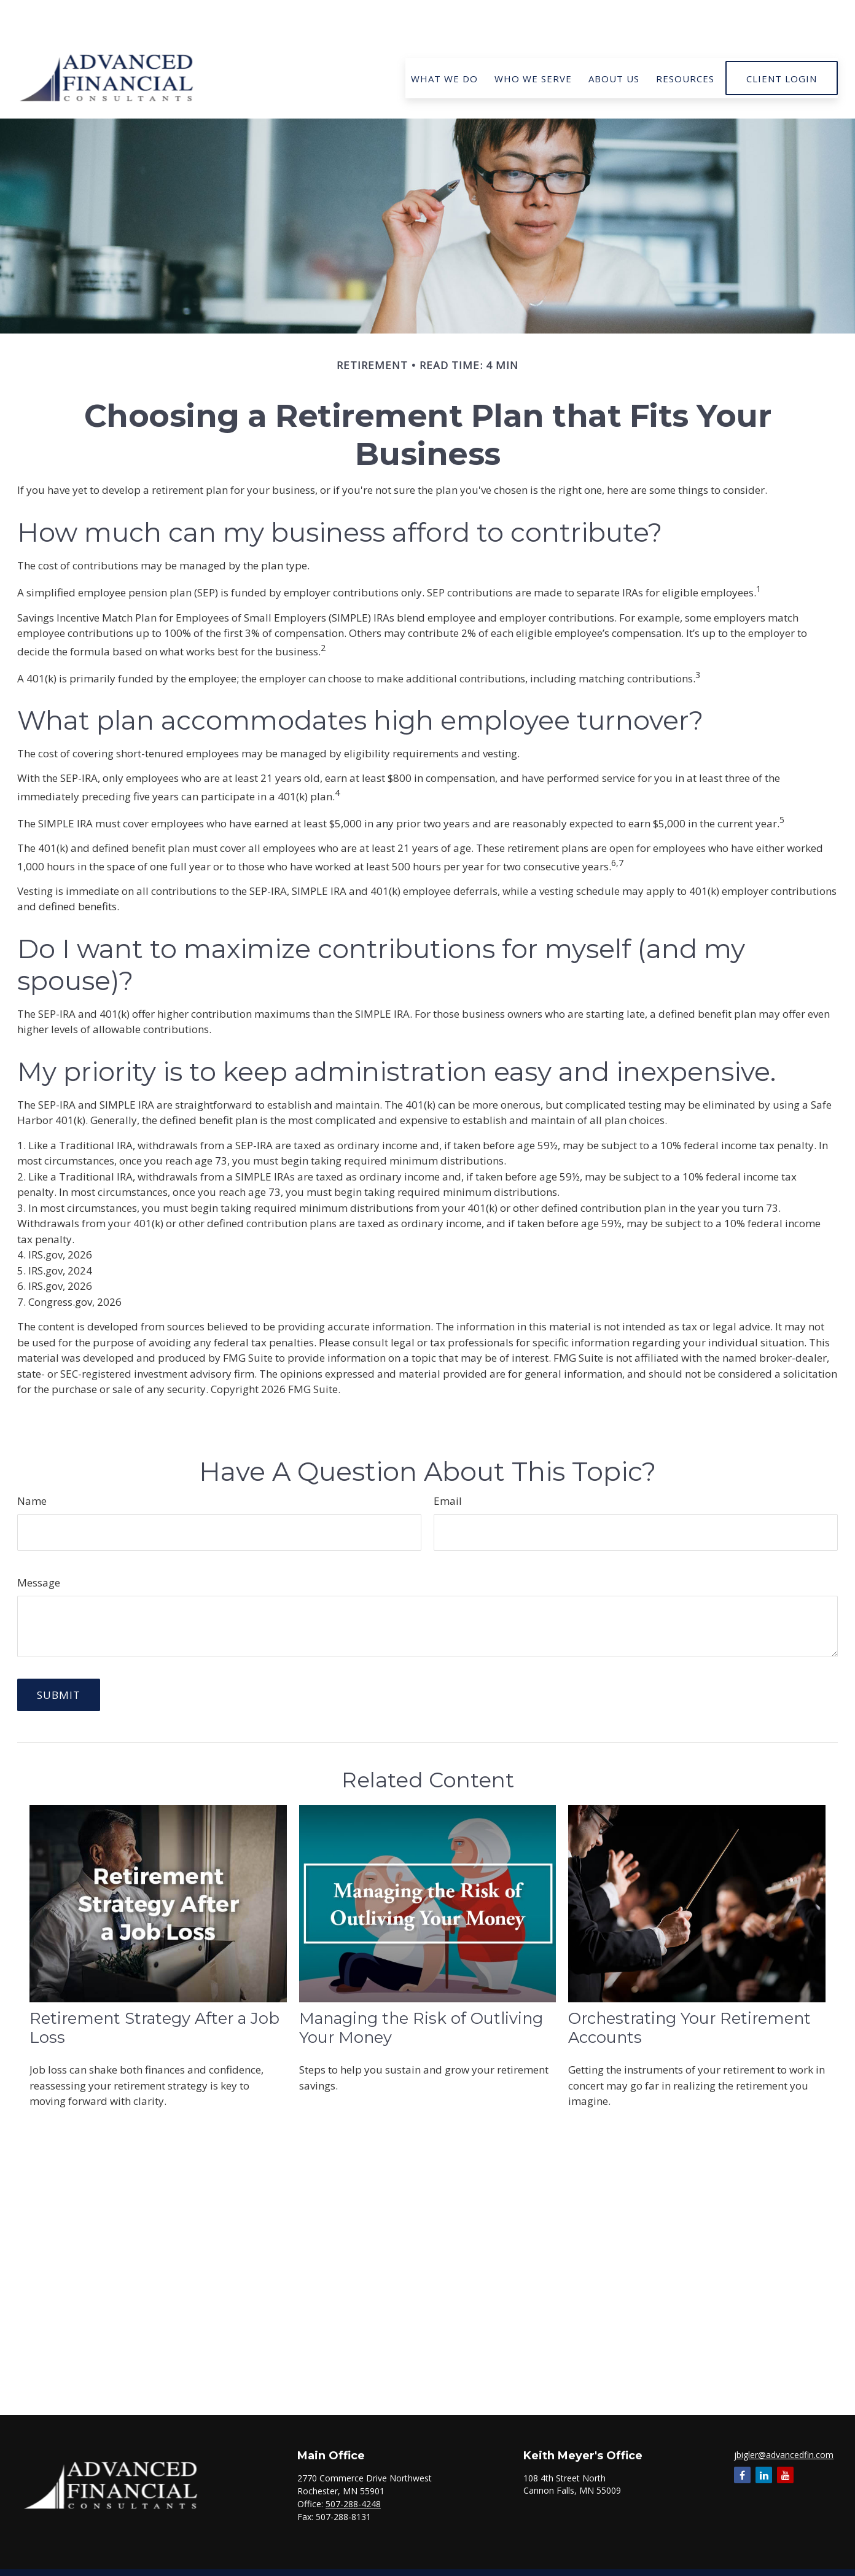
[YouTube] (785, 2438)
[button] (444, 41)
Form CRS (439, 2566)
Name (32, 1464)
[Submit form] (58, 1658)
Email (448, 1464)
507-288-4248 (353, 2467)
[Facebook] (742, 2438)
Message (38, 1546)
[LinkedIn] (763, 2438)
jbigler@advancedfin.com (784, 2418)
